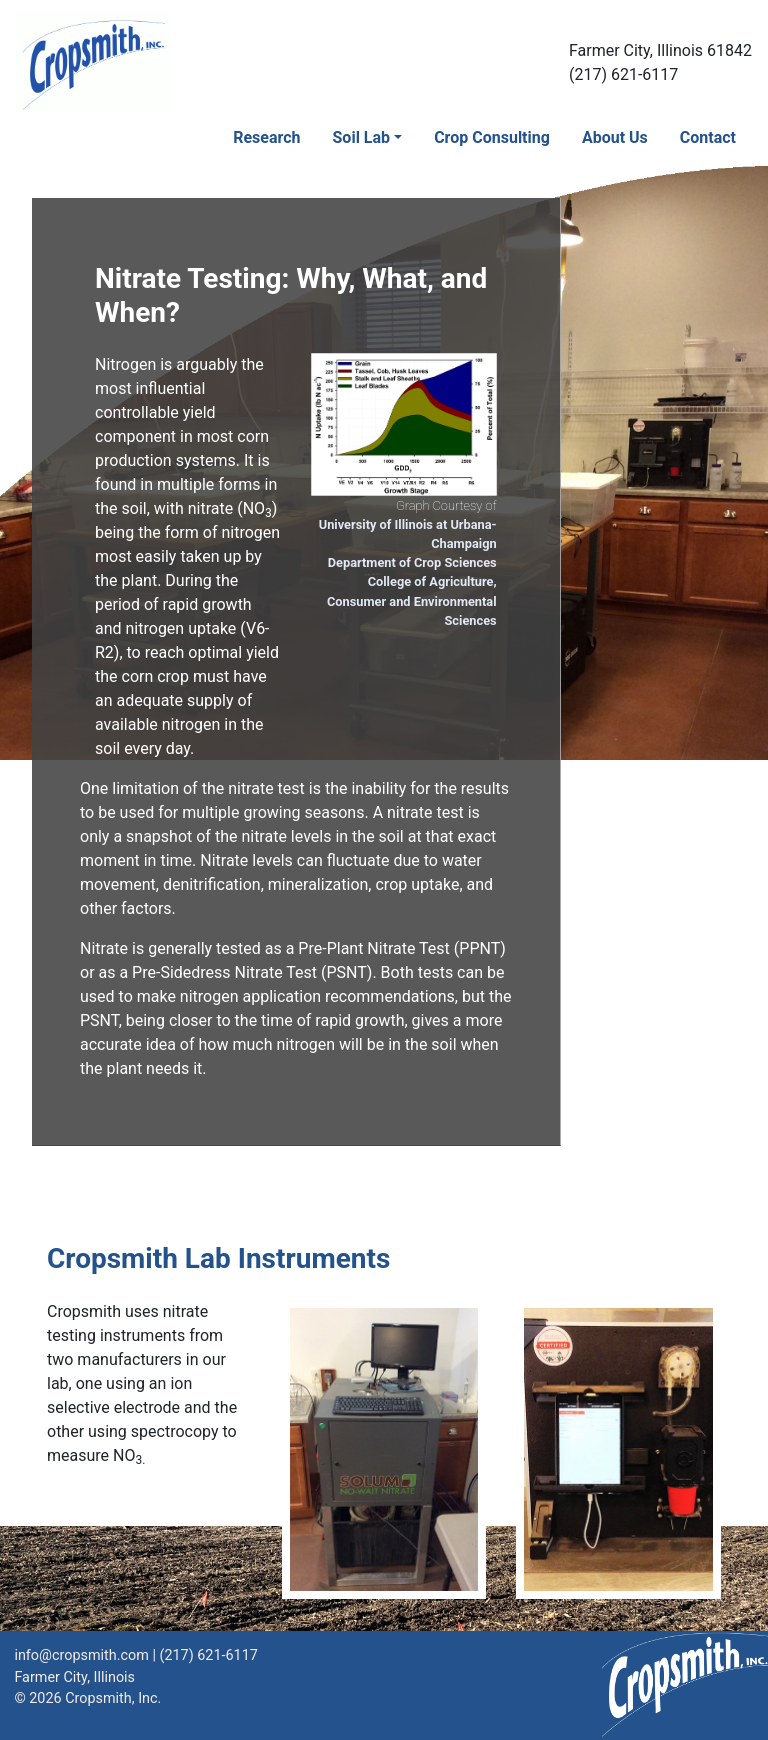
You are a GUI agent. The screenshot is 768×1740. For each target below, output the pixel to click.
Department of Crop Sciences (412, 562)
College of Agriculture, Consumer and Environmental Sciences (412, 600)
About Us (615, 137)
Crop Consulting (492, 137)
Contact (708, 137)
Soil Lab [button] (362, 137)
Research (266, 137)
